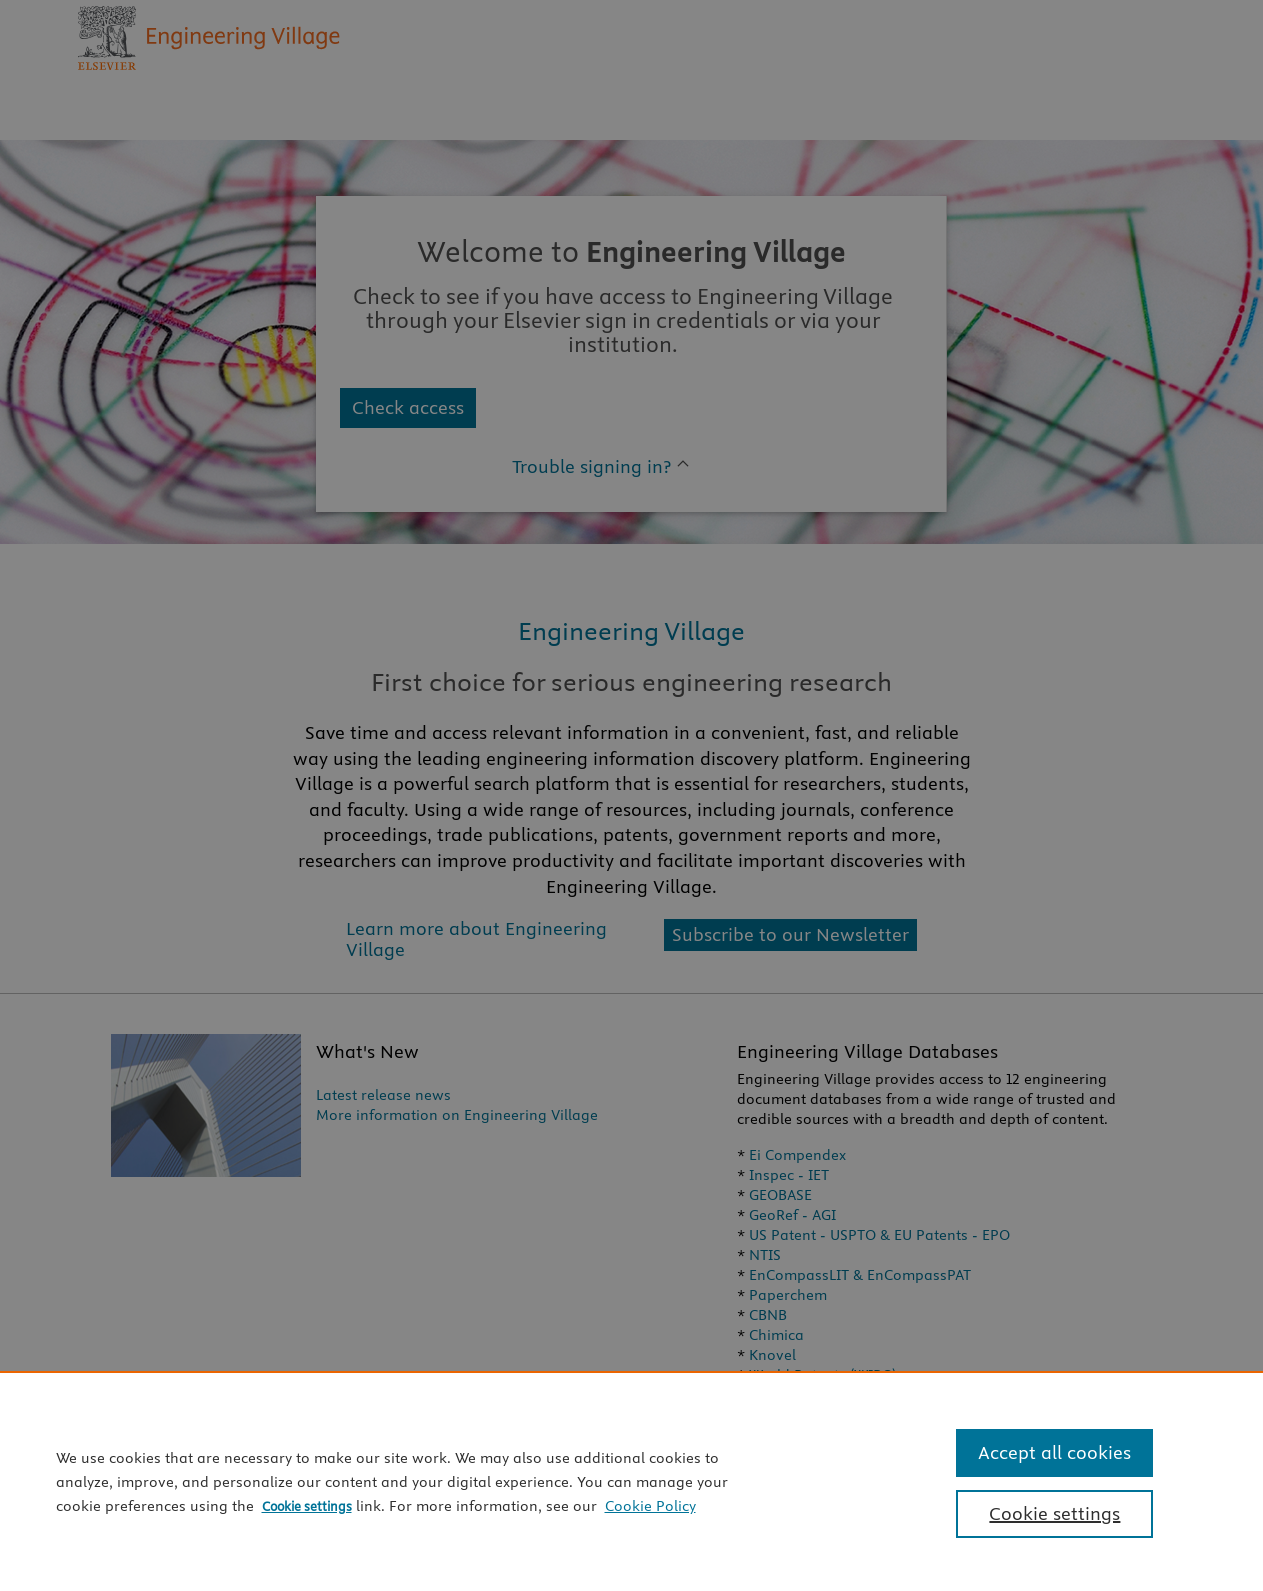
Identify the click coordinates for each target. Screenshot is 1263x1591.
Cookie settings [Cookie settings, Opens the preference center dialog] (1054, 1513)
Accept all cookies (1054, 1452)
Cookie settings (307, 1506)
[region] (631, 1481)
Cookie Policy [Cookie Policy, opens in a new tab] (650, 1506)
